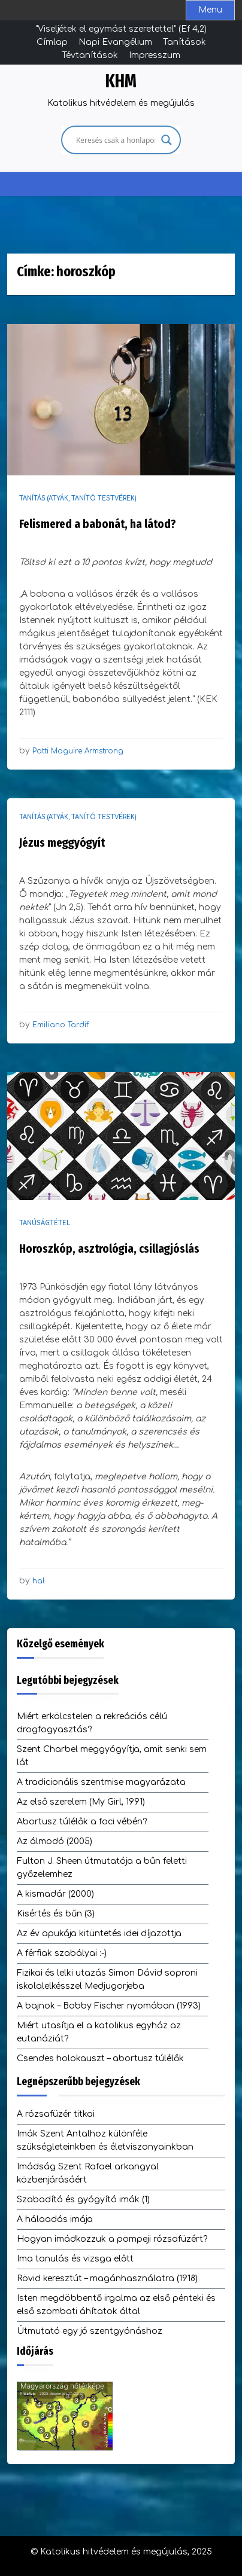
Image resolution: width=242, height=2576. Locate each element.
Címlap (52, 42)
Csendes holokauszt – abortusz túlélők (100, 2058)
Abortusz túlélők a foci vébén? (82, 1821)
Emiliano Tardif (60, 1024)
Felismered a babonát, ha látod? (97, 524)
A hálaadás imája (55, 2219)
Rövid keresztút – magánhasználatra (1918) (107, 2278)
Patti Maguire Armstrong (77, 751)
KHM (121, 81)
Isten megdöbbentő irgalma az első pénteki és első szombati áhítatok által (116, 2305)
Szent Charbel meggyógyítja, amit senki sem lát (112, 1756)
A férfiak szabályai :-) (62, 1953)
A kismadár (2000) (55, 1894)
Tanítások (184, 42)
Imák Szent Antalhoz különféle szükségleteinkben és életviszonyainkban (105, 2140)
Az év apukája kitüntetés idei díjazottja (99, 1933)
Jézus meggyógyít (62, 842)
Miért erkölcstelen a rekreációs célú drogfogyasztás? (92, 1723)
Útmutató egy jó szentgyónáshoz (89, 2331)
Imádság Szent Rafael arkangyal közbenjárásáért (88, 2173)
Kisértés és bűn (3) (56, 1913)
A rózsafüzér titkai (56, 2114)
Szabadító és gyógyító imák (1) (83, 2199)
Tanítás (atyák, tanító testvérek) (78, 498)
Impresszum (154, 55)
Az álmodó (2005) (54, 1841)
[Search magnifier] (166, 140)
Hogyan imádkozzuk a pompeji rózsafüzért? (112, 2239)
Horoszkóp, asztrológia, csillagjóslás (109, 1248)
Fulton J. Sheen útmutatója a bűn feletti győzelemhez (102, 1868)
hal (38, 1581)
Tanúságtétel (44, 1223)
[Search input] (115, 140)
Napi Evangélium (115, 42)
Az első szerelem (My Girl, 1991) (81, 1801)
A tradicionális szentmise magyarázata (101, 1782)
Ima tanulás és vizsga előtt (75, 2258)
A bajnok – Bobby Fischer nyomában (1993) (109, 2005)
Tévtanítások (90, 55)
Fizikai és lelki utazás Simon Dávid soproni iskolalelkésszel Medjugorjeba (107, 1979)
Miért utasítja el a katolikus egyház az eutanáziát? (99, 2032)
